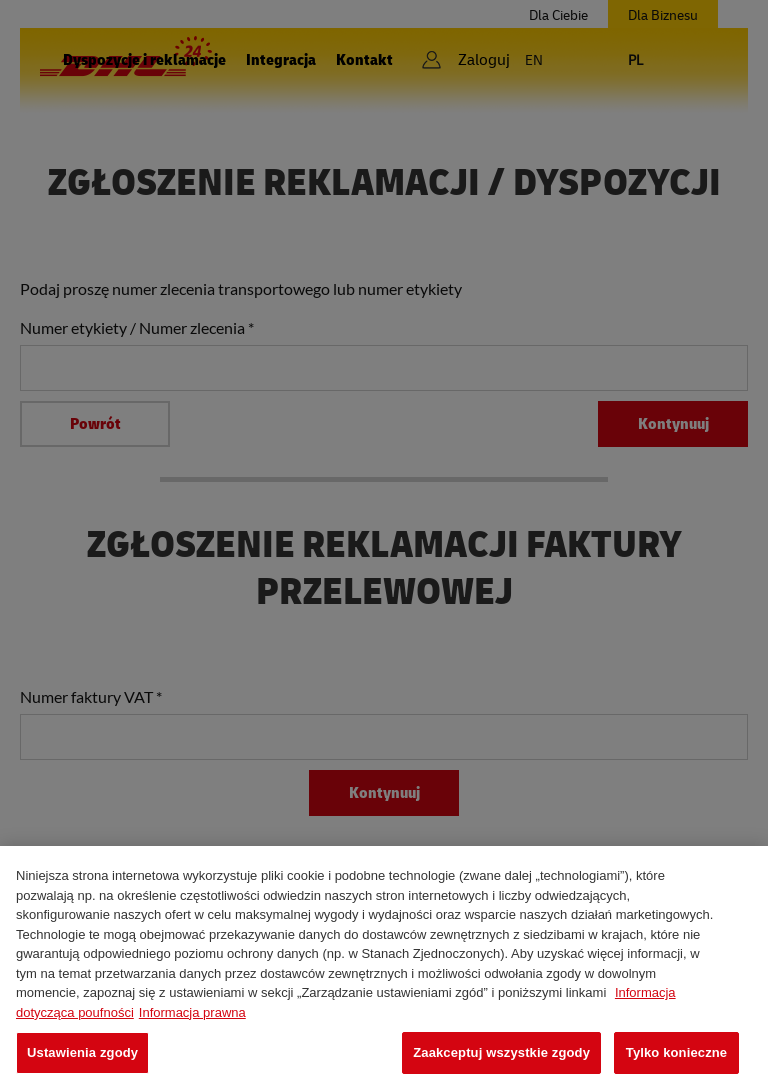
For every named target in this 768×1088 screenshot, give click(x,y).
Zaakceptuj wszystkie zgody (501, 1052)
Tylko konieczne (676, 1052)
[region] (384, 967)
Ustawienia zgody (82, 1052)
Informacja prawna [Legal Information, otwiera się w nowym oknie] (192, 1012)
